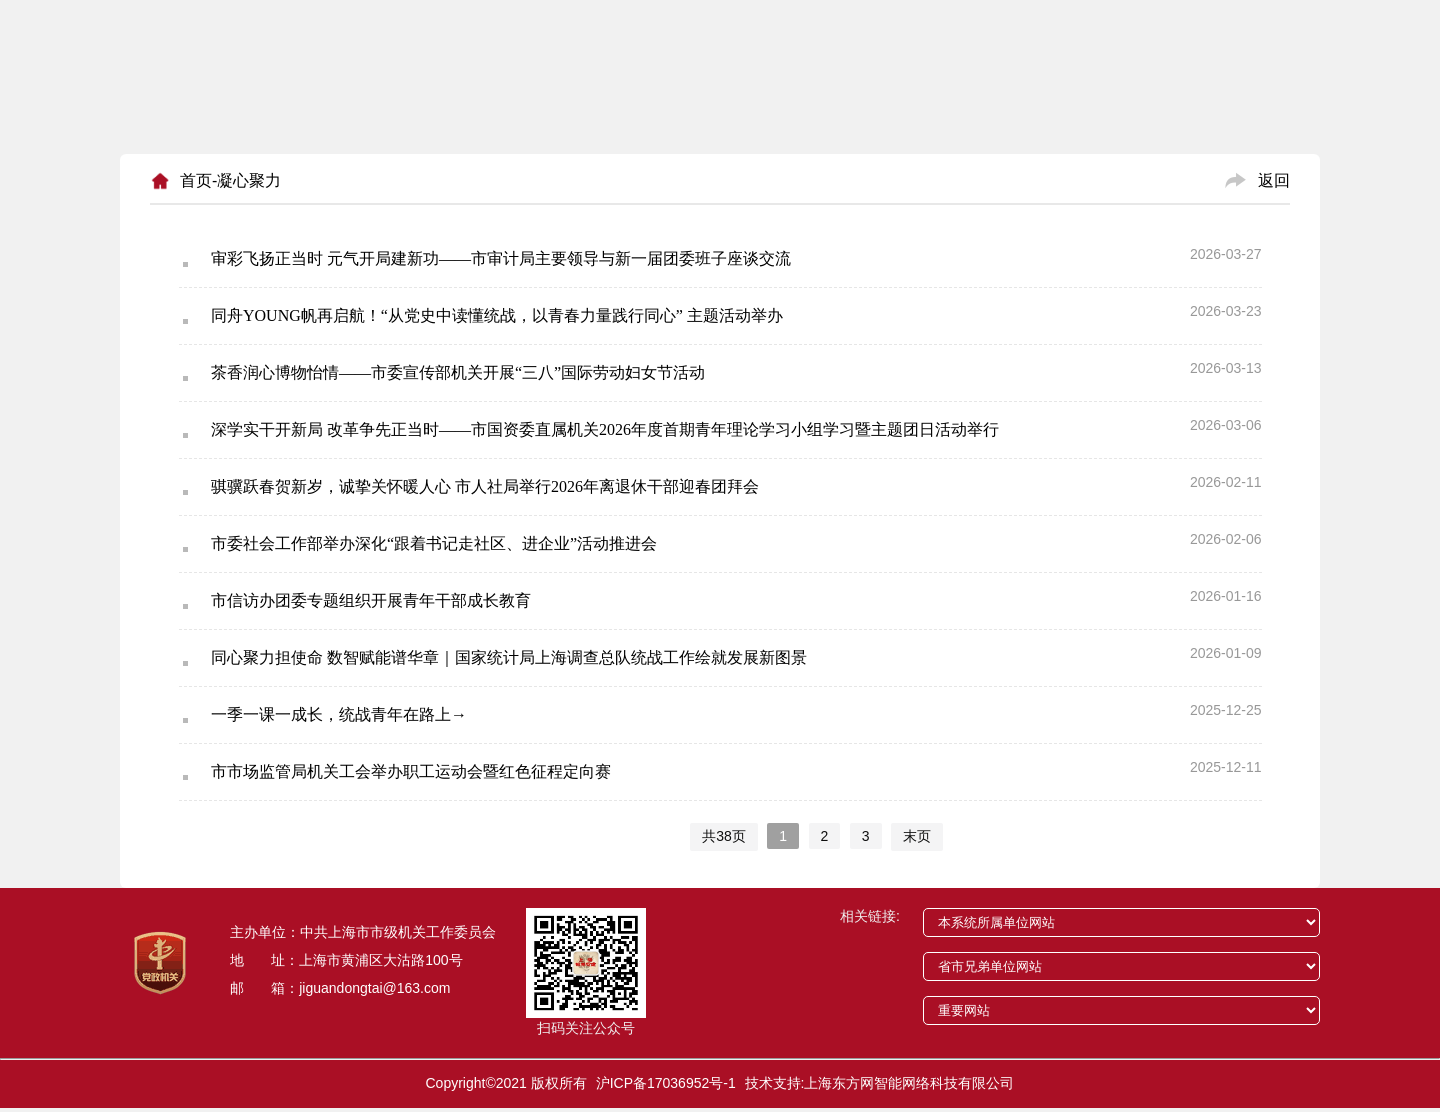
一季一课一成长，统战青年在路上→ (339, 714)
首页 (196, 180)
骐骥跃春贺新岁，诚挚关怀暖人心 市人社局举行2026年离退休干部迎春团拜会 (485, 486)
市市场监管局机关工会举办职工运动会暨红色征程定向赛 (411, 771)
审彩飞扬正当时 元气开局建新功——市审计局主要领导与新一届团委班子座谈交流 (501, 258)
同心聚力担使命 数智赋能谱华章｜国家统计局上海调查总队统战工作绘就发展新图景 (509, 657)
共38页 (724, 836)
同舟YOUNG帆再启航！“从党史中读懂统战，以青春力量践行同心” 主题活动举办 (497, 315)
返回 (1274, 180)
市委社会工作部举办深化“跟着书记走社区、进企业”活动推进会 (434, 543)
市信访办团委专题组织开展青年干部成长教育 (371, 600)
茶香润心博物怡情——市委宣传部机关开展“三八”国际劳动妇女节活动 (458, 372)
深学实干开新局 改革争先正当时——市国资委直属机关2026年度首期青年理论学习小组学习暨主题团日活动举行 (605, 429)
